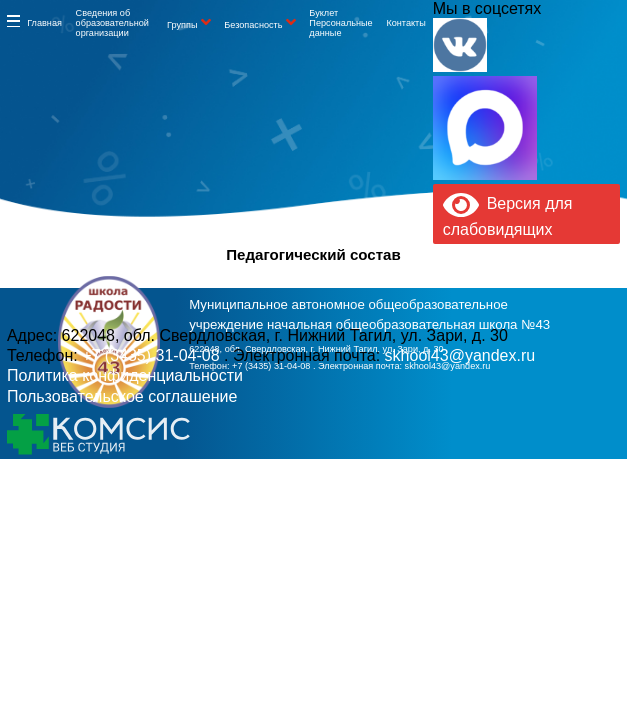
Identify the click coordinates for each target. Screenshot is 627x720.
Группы (182, 25)
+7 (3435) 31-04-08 (272, 366)
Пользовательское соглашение (122, 396)
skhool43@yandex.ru (448, 366)
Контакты (405, 23)
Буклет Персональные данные (340, 23)
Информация (13, 21)
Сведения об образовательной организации (112, 23)
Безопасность (253, 25)
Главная (44, 23)
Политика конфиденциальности (125, 375)
